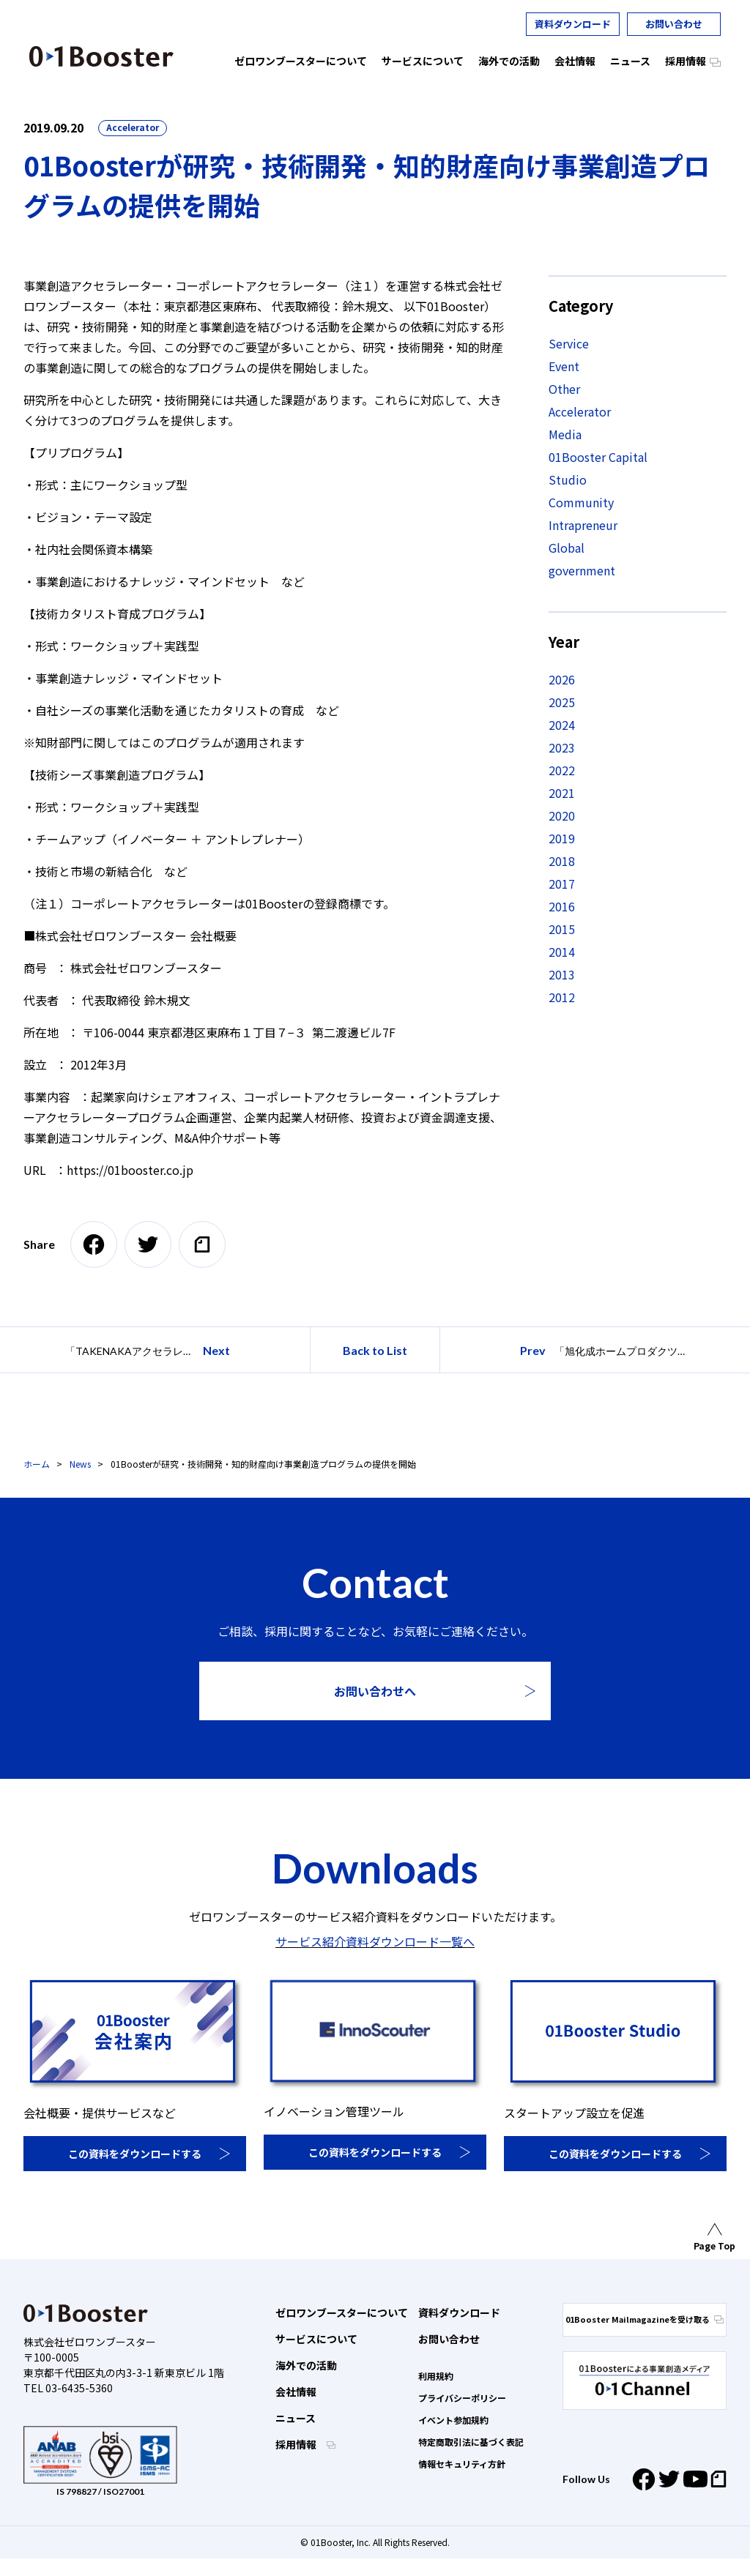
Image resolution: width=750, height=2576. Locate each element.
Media (565, 434)
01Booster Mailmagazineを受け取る (644, 2319)
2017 (562, 883)
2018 (562, 861)
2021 (562, 793)
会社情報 (295, 2391)
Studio (568, 479)
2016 (562, 906)
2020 (562, 815)
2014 (562, 951)
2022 (562, 770)
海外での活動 (306, 2365)
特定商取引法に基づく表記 (471, 2441)
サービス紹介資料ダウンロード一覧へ (375, 1941)
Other (564, 388)
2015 (562, 929)
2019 (562, 838)
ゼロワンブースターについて (341, 2312)
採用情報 (297, 2444)
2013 (562, 974)
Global (566, 547)
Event (564, 366)
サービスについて (316, 2339)
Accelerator (132, 127)
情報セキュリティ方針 (461, 2463)
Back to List (375, 1350)
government (582, 570)
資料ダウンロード (573, 24)
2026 (562, 679)
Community (581, 502)
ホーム (36, 1463)
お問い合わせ (673, 24)
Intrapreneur (583, 525)
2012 (562, 997)
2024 (562, 724)
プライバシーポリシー (462, 2398)
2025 (562, 702)
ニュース (295, 2418)
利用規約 (435, 2376)
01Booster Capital (598, 457)
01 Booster (101, 56)
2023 (562, 747)
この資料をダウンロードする (134, 2153)
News (80, 1463)
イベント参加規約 (453, 2419)
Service (569, 343)
